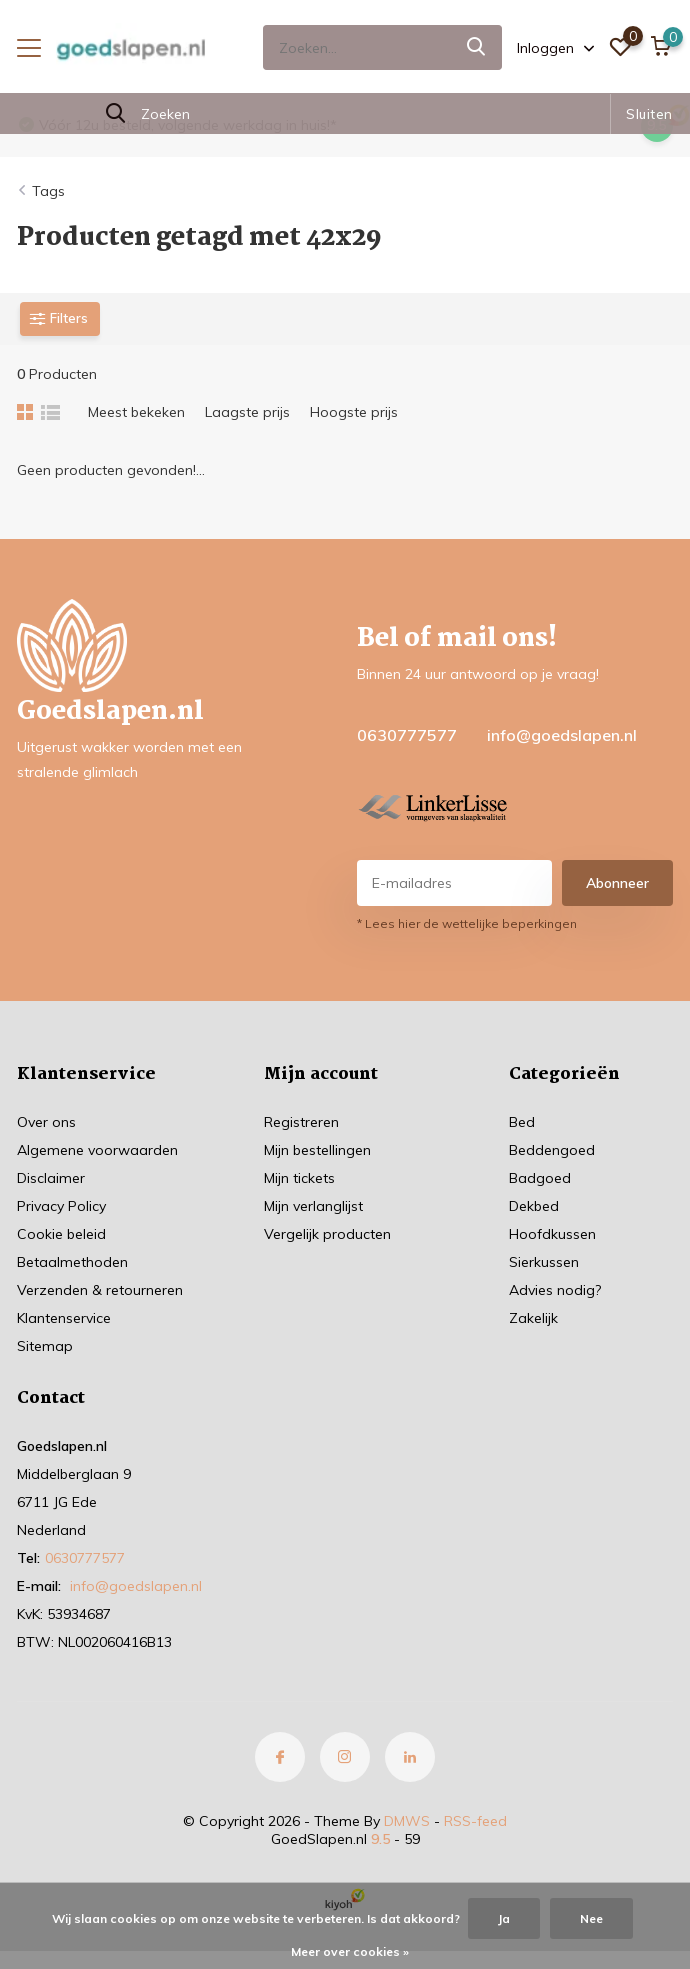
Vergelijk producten (327, 1234)
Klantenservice (64, 1318)
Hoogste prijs (354, 412)
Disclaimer (51, 1178)
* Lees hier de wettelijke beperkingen (467, 923)
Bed (522, 1122)
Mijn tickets (299, 1178)
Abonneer (617, 883)
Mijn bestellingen (317, 1150)
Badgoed (540, 1178)
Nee (591, 1918)
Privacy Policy (61, 1206)
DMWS (407, 1821)
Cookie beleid (61, 1234)
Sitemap (45, 1346)
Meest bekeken (136, 412)
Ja (504, 1918)
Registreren (301, 1122)
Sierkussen (544, 1262)
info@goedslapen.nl (562, 735)
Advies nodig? (555, 1290)
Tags (48, 191)
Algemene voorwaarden (97, 1150)
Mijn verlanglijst (313, 1206)
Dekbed (534, 1206)
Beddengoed (552, 1150)
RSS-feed (475, 1821)
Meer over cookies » (350, 1951)
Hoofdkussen (552, 1234)
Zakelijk (533, 1318)
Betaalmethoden (72, 1262)
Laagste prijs (247, 412)
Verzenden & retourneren (100, 1290)
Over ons (46, 1122)
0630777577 (407, 735)
